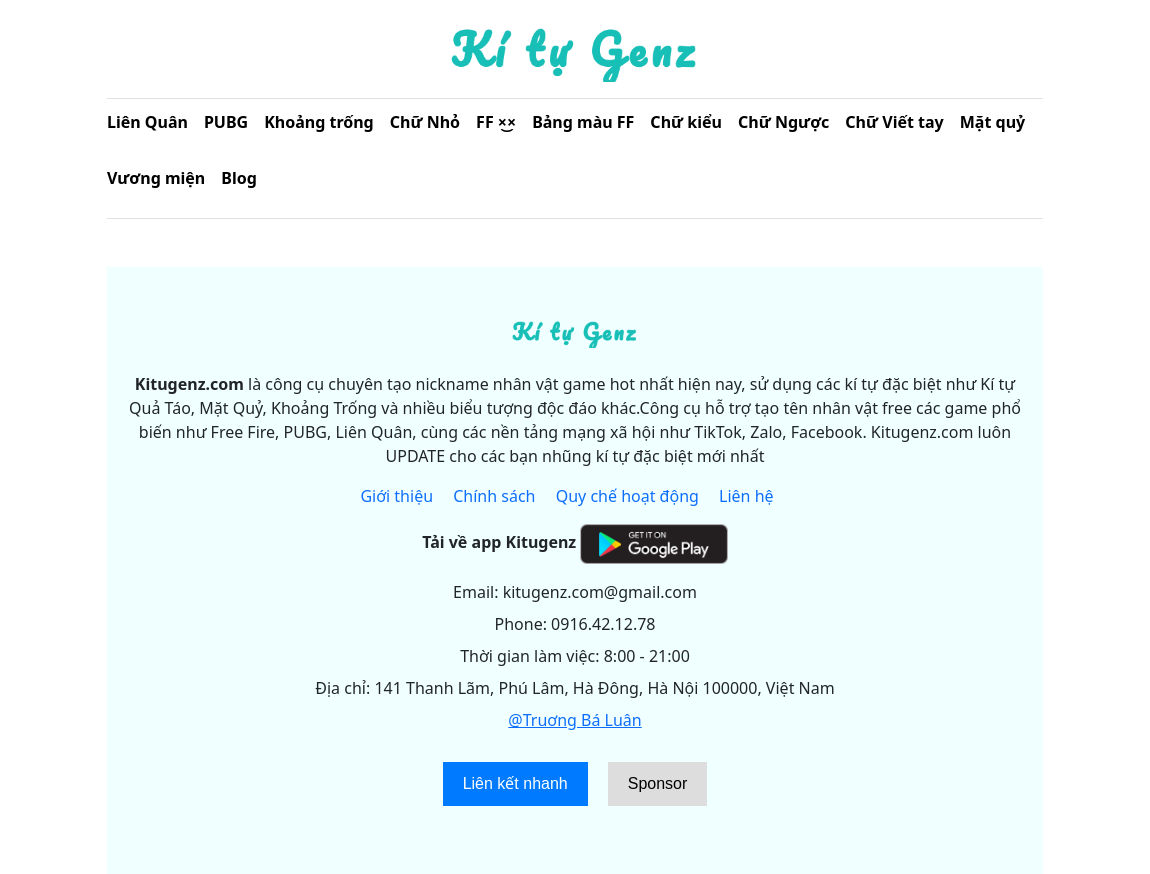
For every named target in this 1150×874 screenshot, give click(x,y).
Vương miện (156, 178)
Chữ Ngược (783, 122)
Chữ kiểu (686, 122)
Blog (239, 178)
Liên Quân (147, 122)
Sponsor (658, 783)
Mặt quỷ (992, 122)
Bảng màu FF (583, 122)
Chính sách (494, 496)
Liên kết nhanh (515, 783)
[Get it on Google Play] (653, 542)
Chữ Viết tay (894, 122)
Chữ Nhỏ (425, 122)
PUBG (226, 122)
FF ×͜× (496, 122)
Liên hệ (746, 496)
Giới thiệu (396, 496)
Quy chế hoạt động (627, 496)
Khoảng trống (319, 122)
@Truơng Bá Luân (574, 720)
